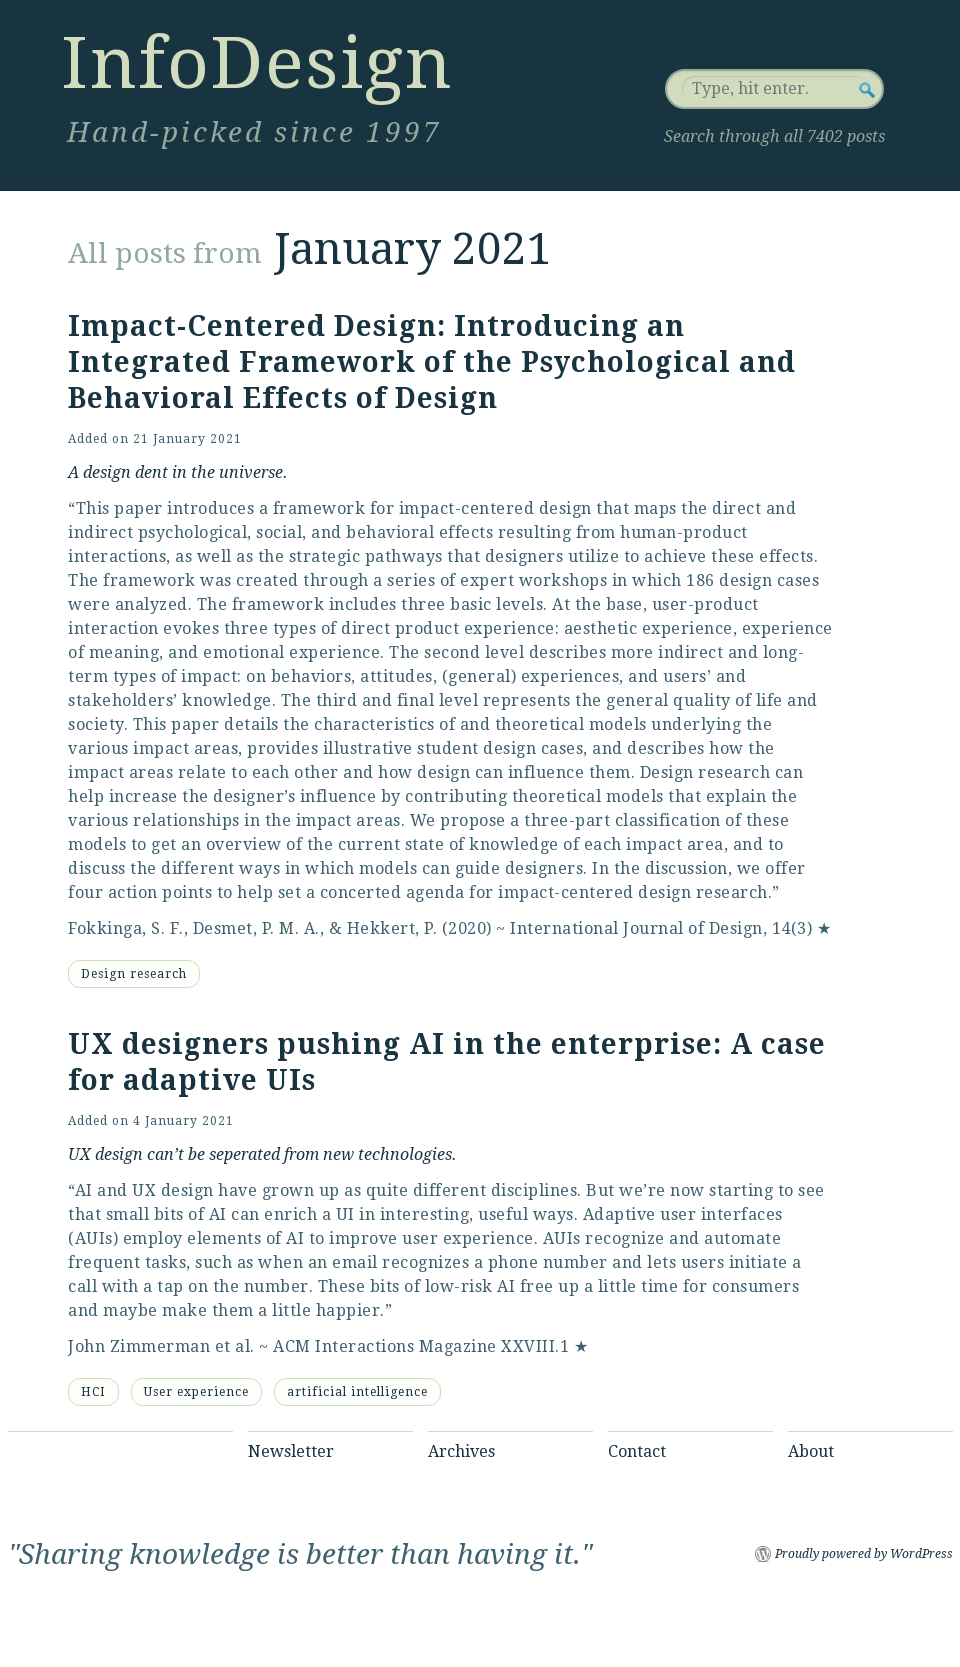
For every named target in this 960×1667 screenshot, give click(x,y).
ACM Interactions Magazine (385, 1346)
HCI (93, 1392)
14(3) (792, 928)
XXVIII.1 (535, 1346)
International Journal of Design (636, 928)
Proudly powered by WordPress (864, 1554)
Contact (637, 1451)
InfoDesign (257, 63)
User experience (196, 1392)
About (811, 1451)
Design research (134, 974)
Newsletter (291, 1451)
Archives (461, 1451)
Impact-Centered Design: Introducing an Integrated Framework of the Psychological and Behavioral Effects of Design (432, 362)
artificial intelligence (357, 1392)
